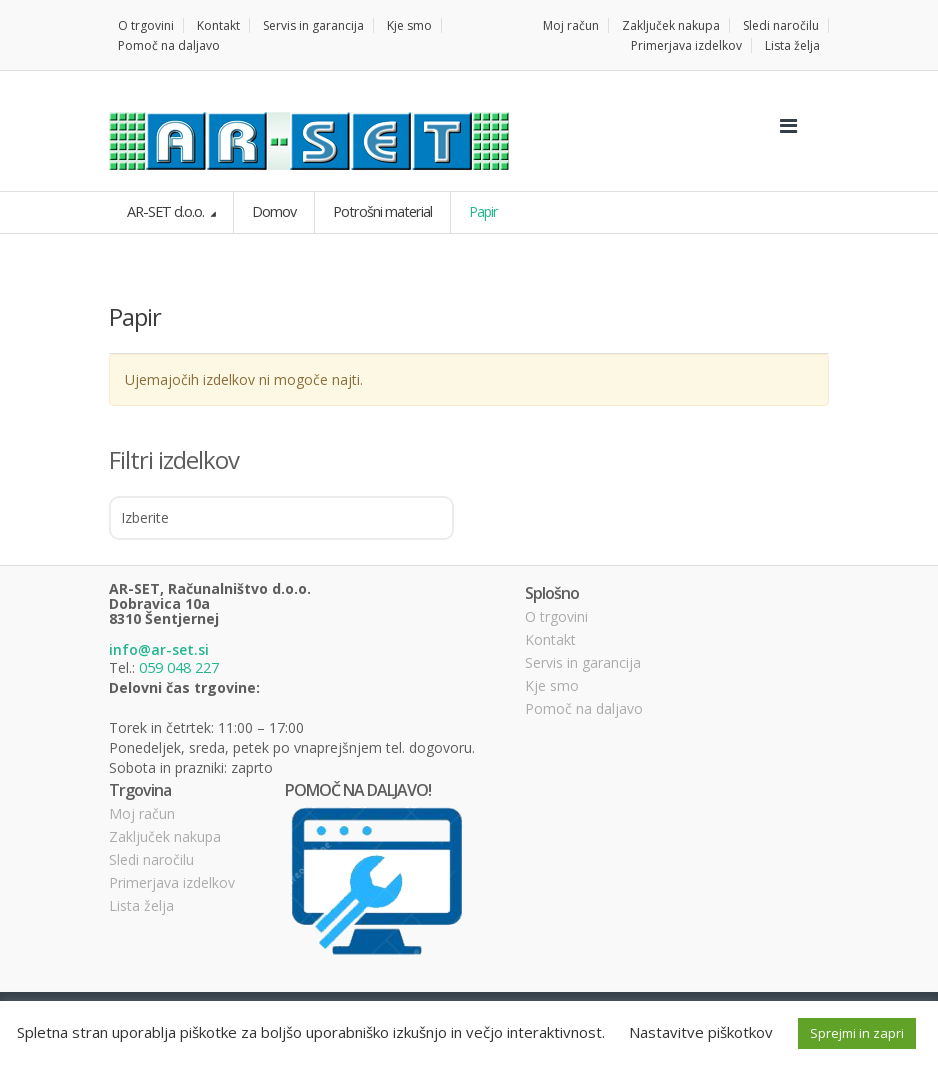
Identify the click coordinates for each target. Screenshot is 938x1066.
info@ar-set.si (159, 649)
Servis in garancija (313, 25)
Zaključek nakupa (671, 25)
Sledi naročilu (781, 25)
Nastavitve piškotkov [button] (701, 1032)
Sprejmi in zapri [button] (857, 1033)
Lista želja (792, 45)
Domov (271, 211)
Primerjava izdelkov (686, 45)
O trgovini (146, 25)
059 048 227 (179, 666)
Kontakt (218, 25)
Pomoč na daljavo (169, 45)
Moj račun (571, 25)
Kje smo (409, 25)
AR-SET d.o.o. (165, 211)
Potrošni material (377, 211)
